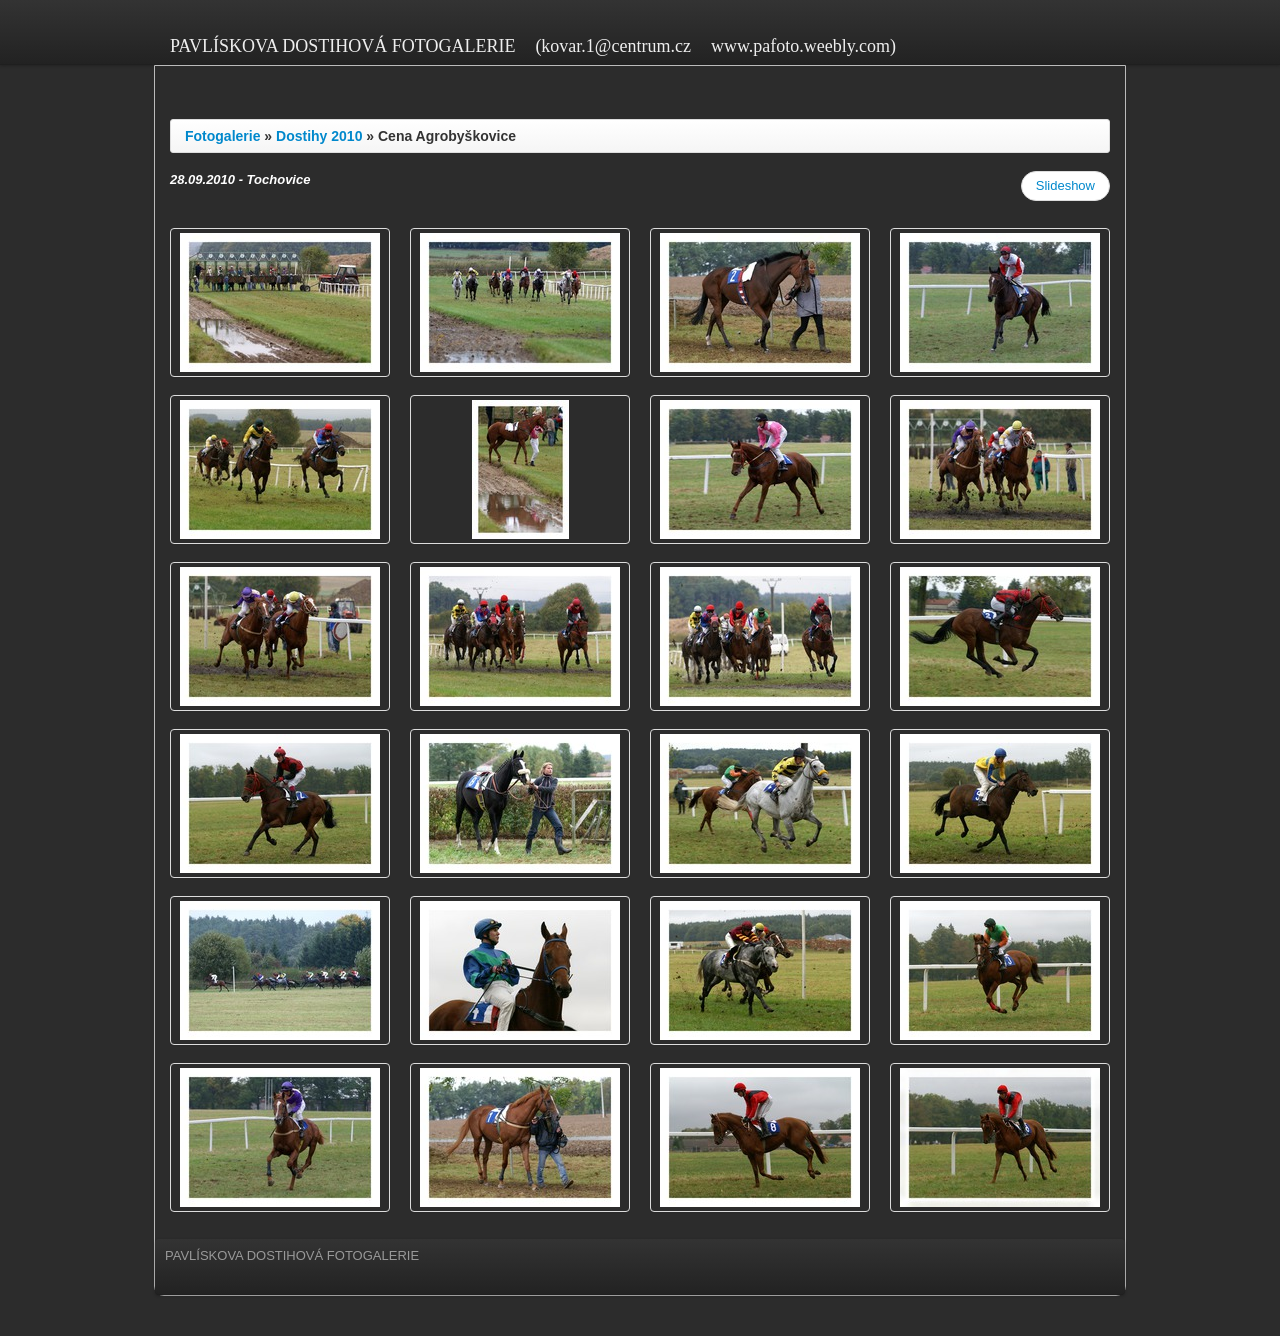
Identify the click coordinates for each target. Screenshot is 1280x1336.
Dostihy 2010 (319, 136)
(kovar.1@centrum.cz (613, 46)
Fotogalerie (222, 136)
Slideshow (1065, 185)
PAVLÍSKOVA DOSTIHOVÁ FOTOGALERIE (342, 46)
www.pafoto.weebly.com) (803, 46)
